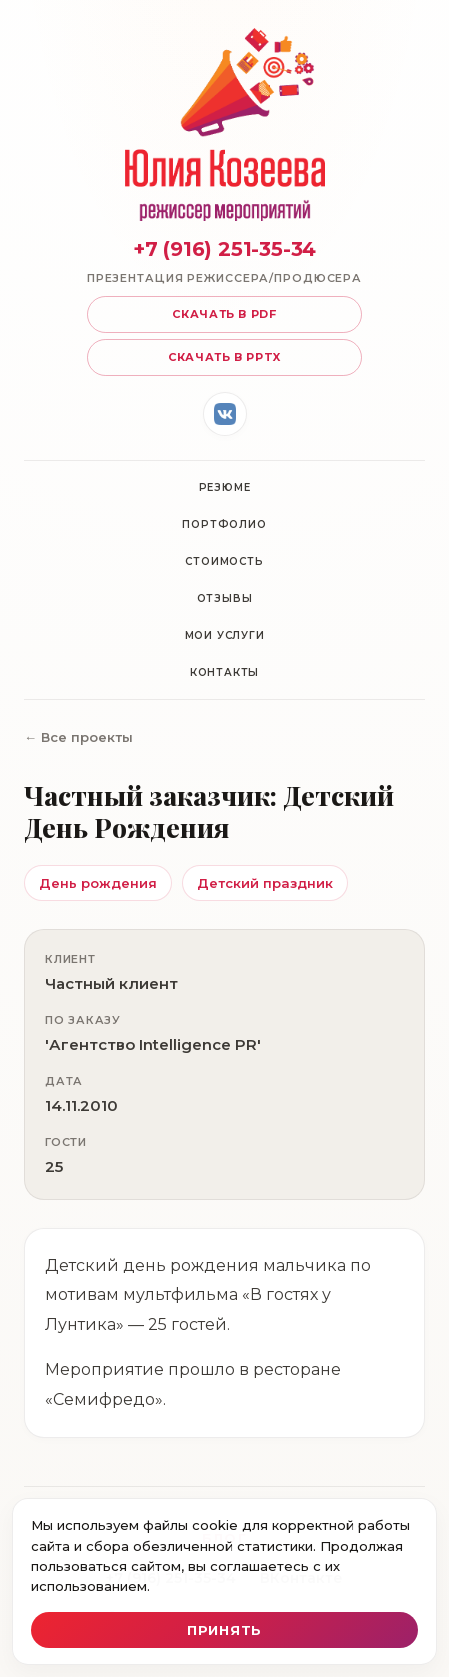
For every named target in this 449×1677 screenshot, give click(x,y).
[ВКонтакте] (225, 414)
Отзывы (225, 598)
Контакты (224, 672)
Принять (224, 1630)
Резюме (225, 487)
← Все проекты (78, 737)
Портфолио (224, 524)
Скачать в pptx (224, 357)
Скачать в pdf (224, 314)
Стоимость (224, 561)
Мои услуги (225, 635)
